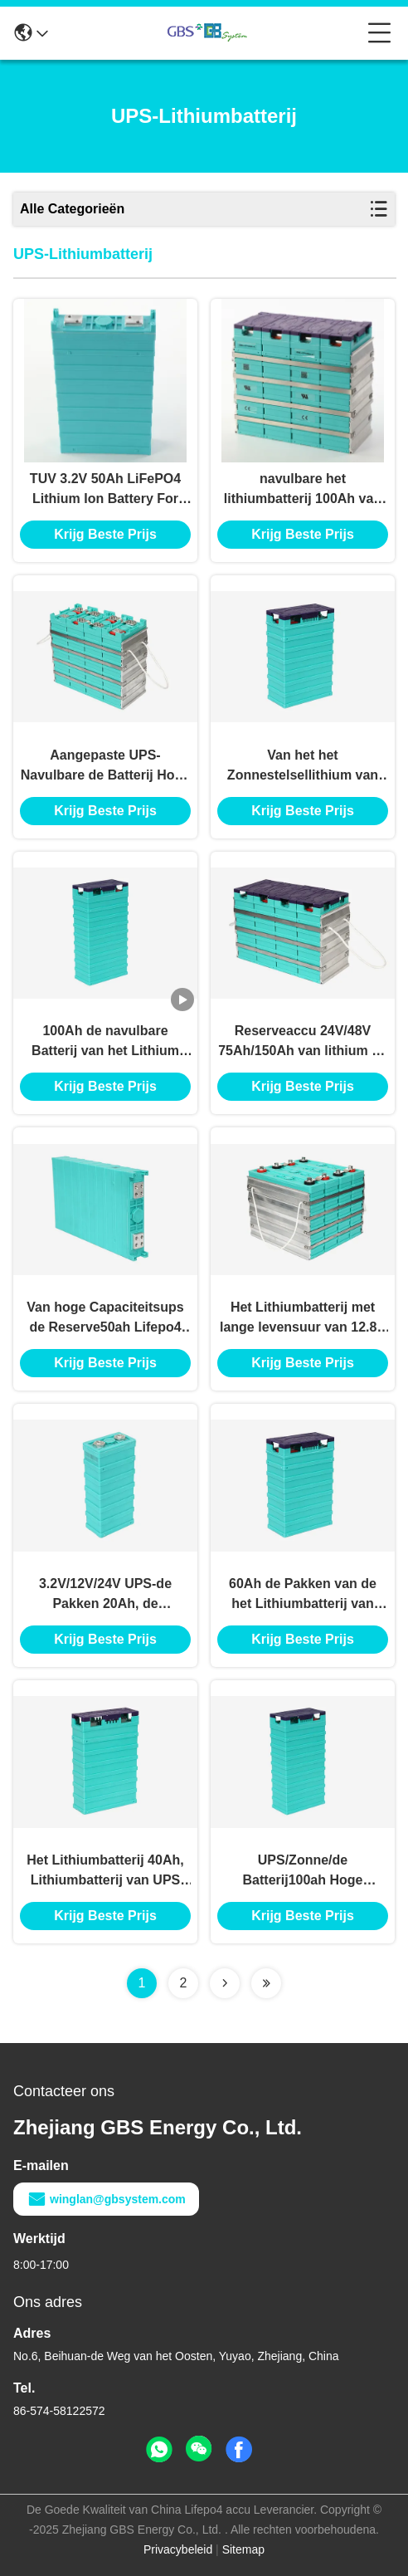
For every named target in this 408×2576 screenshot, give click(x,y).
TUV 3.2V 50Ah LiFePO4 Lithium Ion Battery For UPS (105, 490)
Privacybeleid (177, 2549)
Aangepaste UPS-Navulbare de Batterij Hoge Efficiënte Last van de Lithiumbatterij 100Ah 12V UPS (106, 766)
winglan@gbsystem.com (106, 2199)
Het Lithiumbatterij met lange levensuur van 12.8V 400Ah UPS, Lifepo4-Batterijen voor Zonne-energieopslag (303, 1318)
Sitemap (243, 2549)
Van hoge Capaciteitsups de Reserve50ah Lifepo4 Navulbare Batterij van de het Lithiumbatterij (105, 1318)
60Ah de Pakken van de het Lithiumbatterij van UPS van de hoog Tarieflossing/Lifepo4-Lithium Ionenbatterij (302, 1595)
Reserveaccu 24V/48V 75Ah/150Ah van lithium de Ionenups (302, 1042)
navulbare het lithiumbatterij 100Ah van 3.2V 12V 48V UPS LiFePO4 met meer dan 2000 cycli (302, 490)
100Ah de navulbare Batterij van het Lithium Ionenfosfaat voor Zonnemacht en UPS (105, 1042)
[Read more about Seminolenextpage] (225, 1983)
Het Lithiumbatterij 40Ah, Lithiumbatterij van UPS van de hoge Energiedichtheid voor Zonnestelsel (105, 1871)
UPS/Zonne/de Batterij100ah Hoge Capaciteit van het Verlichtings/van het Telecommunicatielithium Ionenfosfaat (303, 1871)
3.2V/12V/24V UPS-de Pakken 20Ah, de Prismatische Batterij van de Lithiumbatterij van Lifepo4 (105, 1595)
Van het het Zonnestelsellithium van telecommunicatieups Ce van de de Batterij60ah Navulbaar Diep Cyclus (303, 766)
